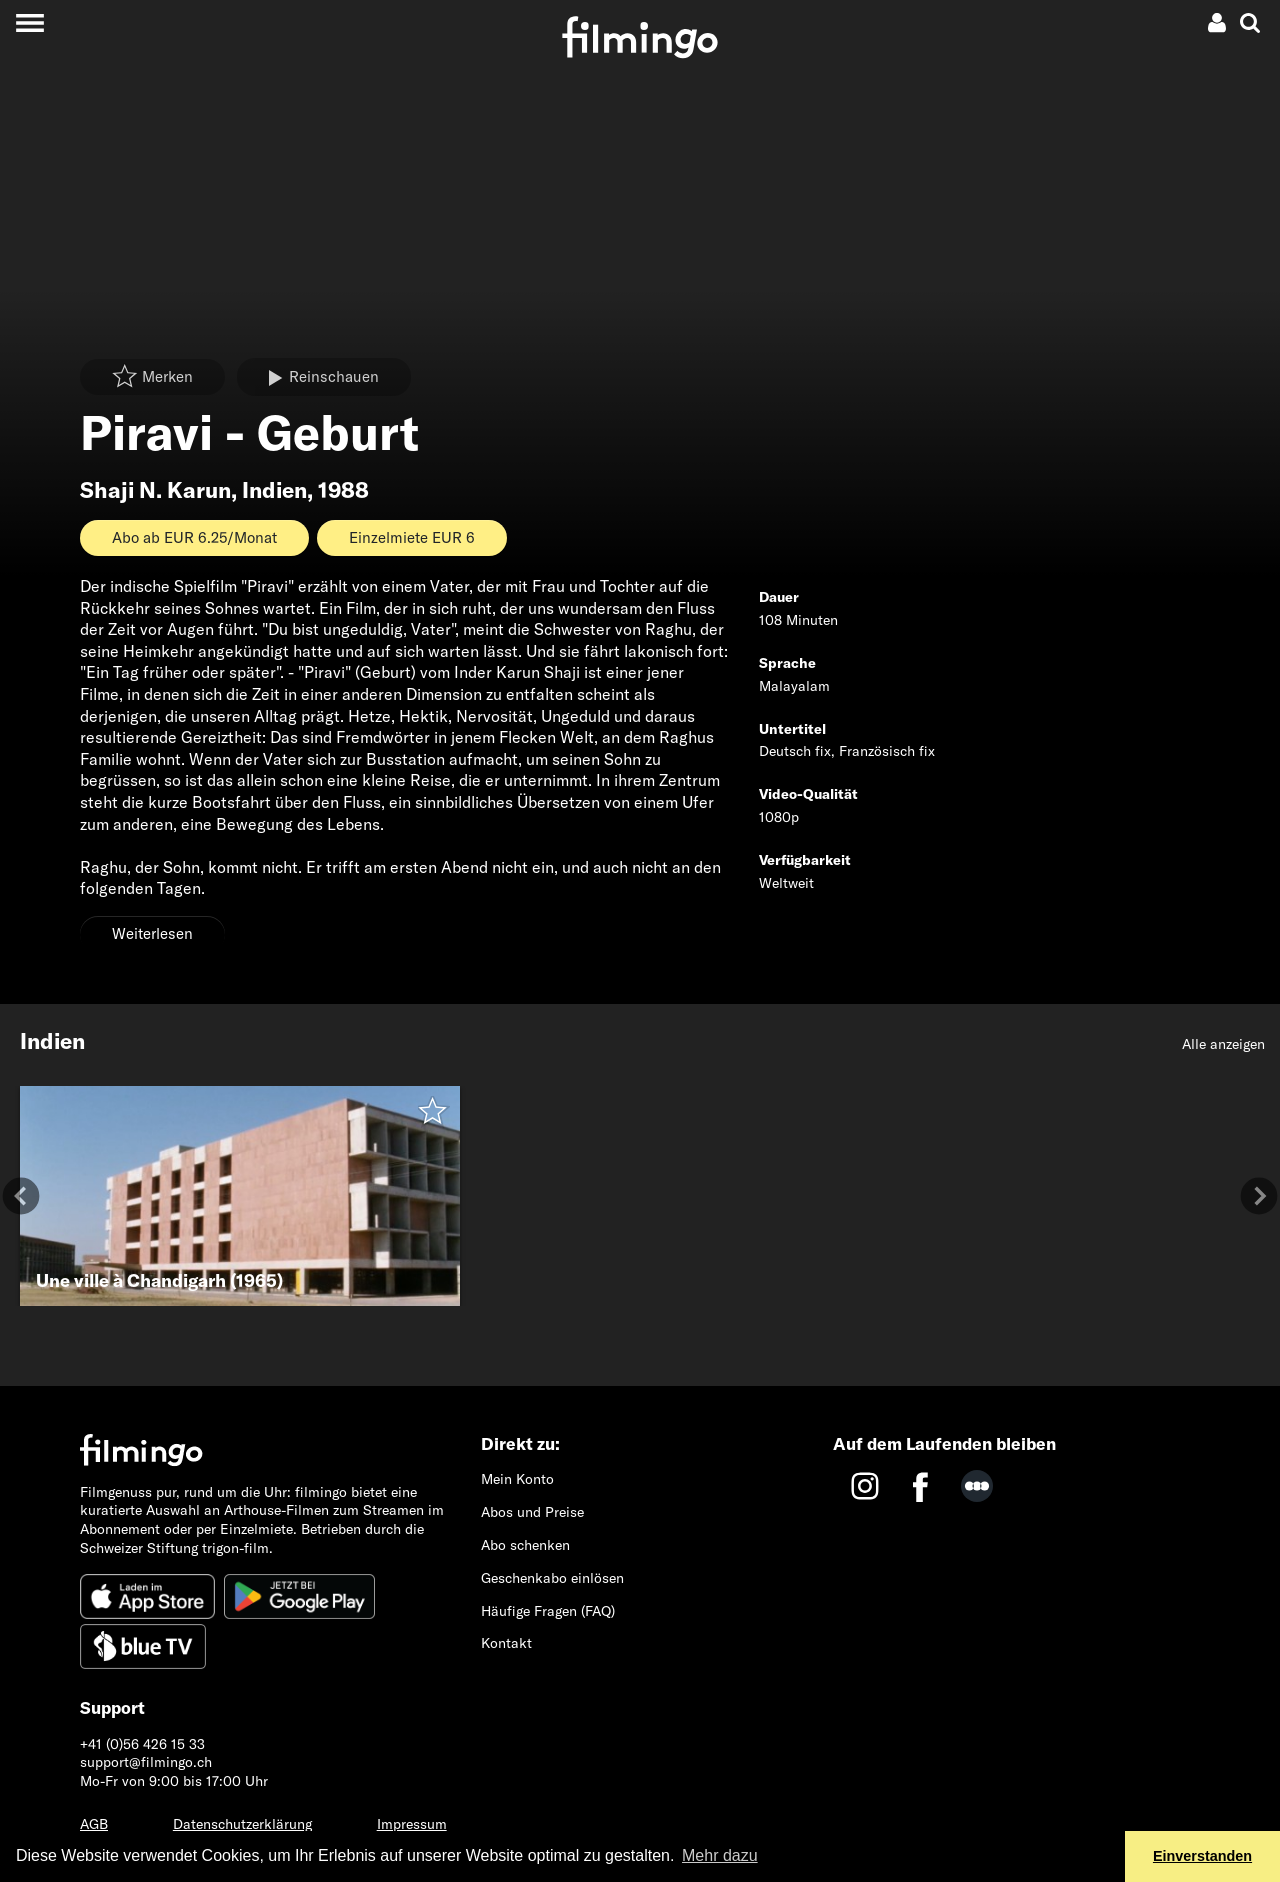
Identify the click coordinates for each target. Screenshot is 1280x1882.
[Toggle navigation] (29, 22)
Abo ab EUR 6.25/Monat (194, 537)
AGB (94, 1824)
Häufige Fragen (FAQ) (548, 1611)
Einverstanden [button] (1202, 1856)
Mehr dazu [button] (720, 1855)
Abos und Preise (532, 1512)
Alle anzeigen (1223, 1044)
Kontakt (506, 1643)
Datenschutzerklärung (242, 1824)
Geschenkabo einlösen (552, 1578)
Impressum (412, 1824)
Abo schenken (525, 1545)
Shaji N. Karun (155, 490)
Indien (274, 490)
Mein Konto (517, 1479)
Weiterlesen (152, 933)
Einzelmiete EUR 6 (412, 537)
